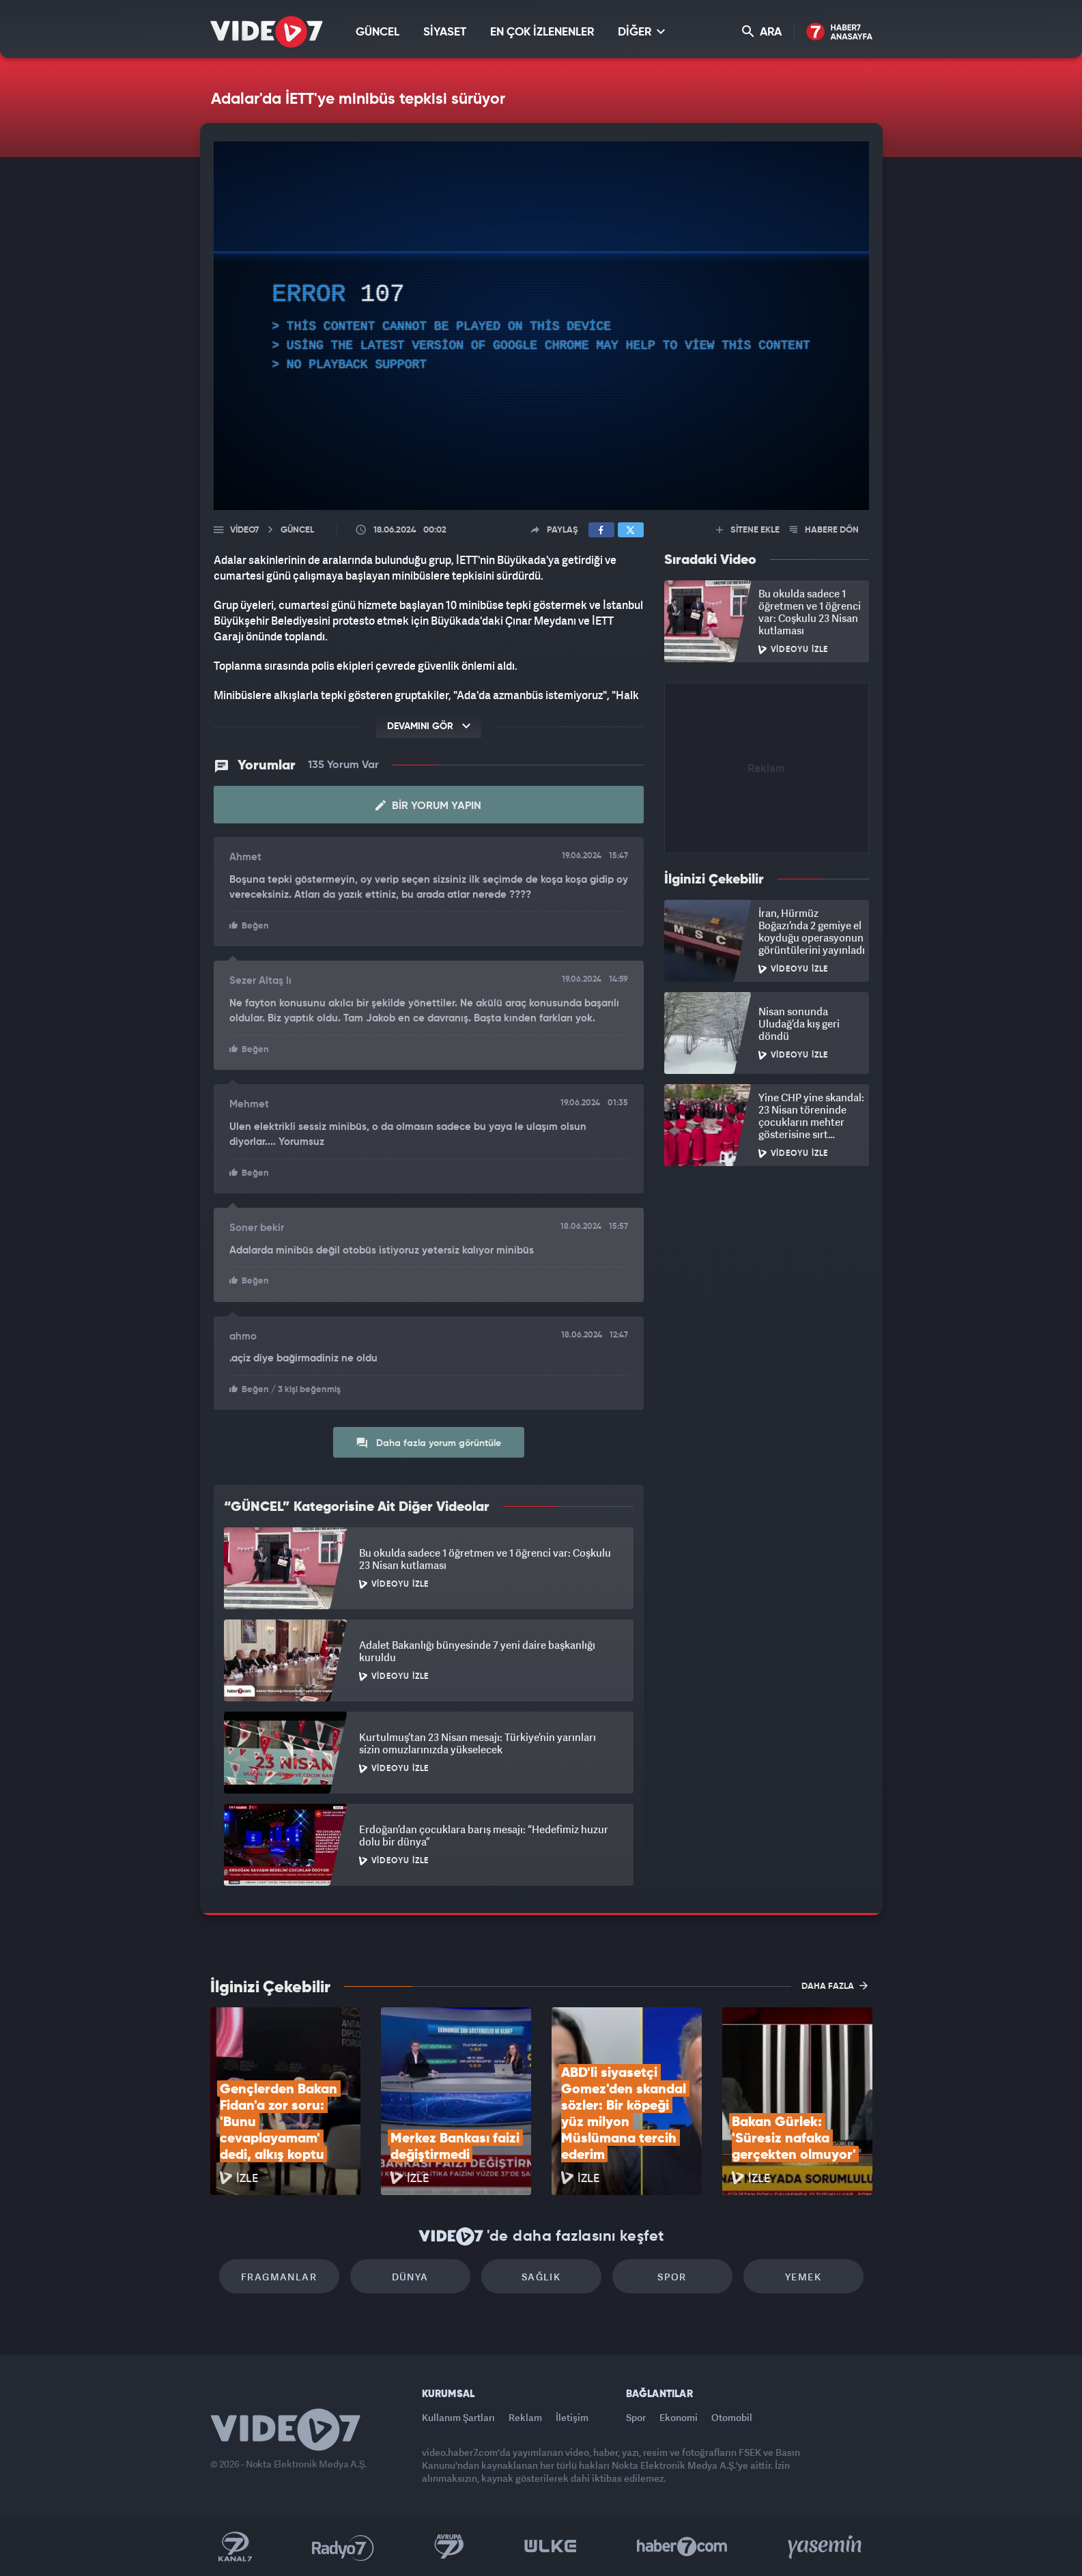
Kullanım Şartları (458, 2417)
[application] (541, 325)
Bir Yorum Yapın (428, 805)
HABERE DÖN (824, 530)
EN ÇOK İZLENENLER (542, 32)
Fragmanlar (279, 2276)
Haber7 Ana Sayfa (839, 32)
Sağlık (541, 2276)
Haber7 (682, 2547)
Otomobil (731, 2417)
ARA (762, 32)
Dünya (410, 2276)
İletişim (572, 2417)
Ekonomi (678, 2417)
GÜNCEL (377, 32)
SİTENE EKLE (748, 530)
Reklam (525, 2417)
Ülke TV (550, 2547)
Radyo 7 (343, 2547)
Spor (672, 2276)
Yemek (803, 2276)
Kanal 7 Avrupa (449, 2547)
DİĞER (641, 32)
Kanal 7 (235, 2547)
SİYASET (444, 32)
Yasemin (826, 2547)
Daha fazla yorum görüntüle (428, 1442)
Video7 (244, 530)
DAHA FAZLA (834, 1985)
